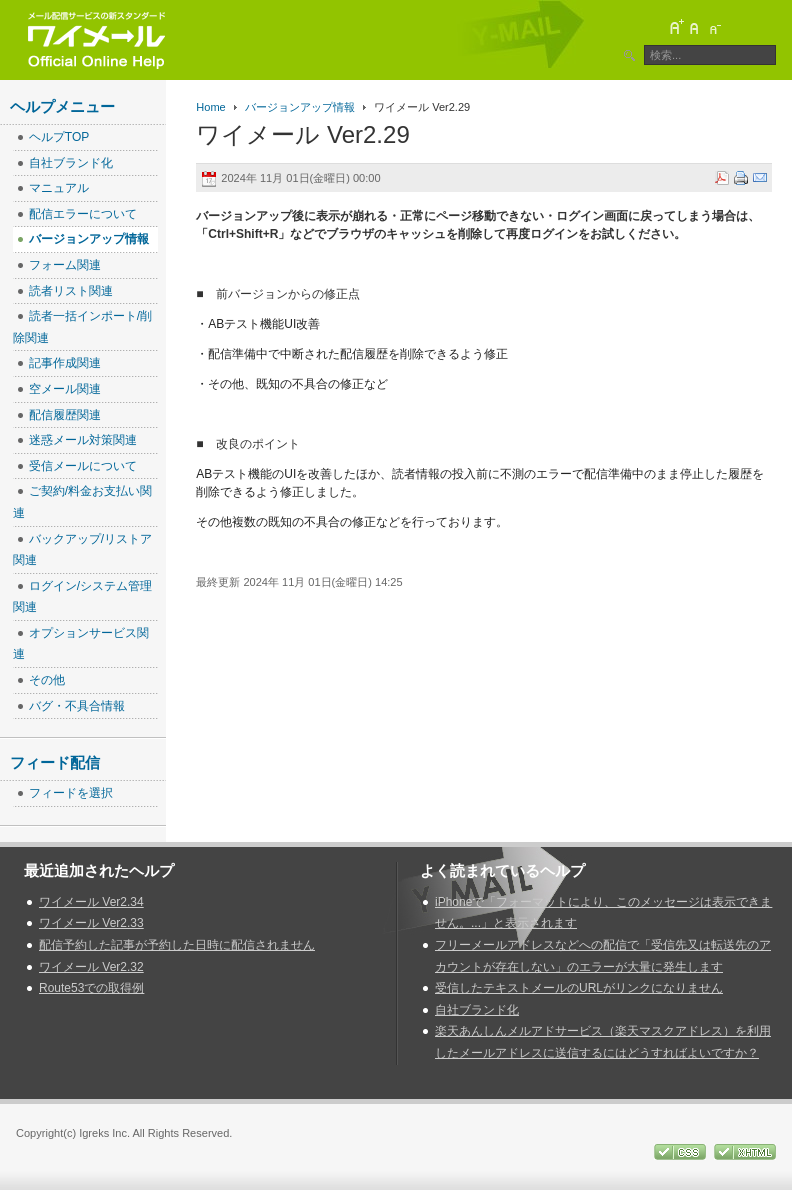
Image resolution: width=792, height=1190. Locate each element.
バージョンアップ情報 (300, 107)
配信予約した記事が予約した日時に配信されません (177, 945)
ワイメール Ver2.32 (91, 967)
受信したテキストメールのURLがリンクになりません (579, 988)
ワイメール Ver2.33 (91, 923)
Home (210, 107)
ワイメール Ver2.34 (91, 902)
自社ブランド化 (477, 1010)
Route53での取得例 (91, 988)
